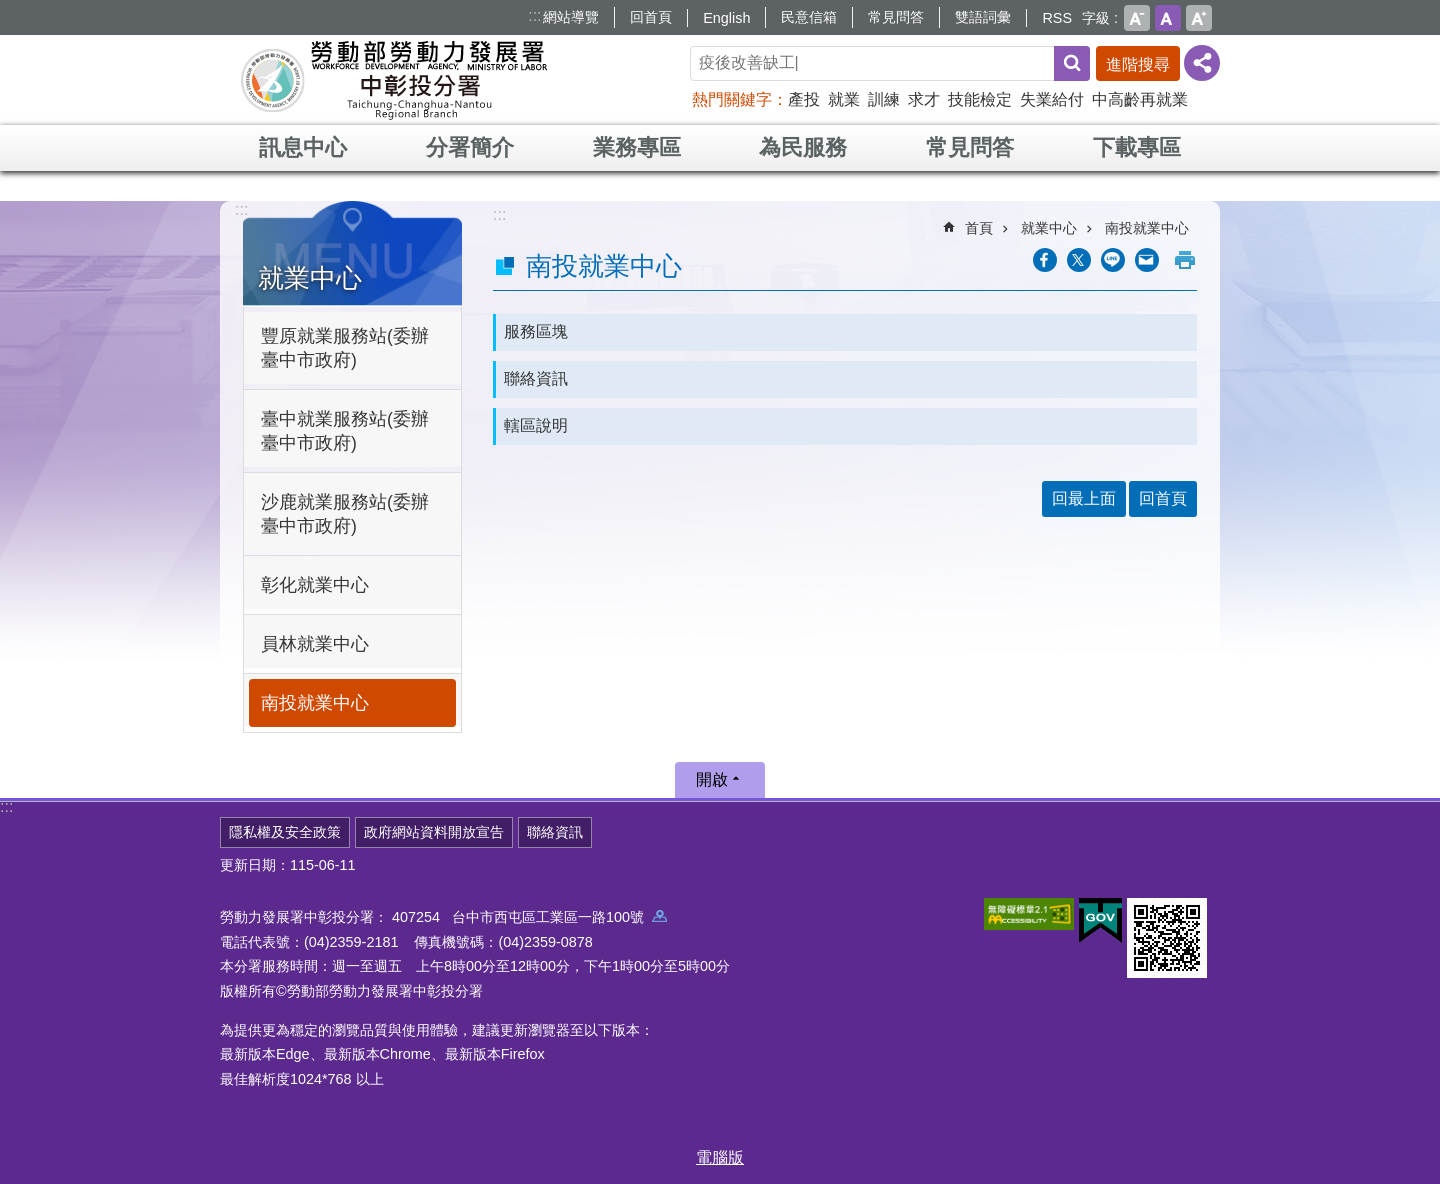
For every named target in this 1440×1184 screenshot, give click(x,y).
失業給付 (1052, 99)
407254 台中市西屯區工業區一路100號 (529, 917)
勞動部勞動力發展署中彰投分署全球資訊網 (394, 80)
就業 (844, 99)
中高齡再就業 (1140, 99)
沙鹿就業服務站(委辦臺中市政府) (345, 514)
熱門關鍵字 (732, 99)
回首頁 (651, 17)
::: (534, 15)
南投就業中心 (315, 703)
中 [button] (1168, 18)
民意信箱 (809, 17)
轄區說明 (536, 425)
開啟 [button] (712, 779)
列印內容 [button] (1185, 260)
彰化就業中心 (315, 585)
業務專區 (637, 147)
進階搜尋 (1138, 64)
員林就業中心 (315, 644)
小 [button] (1137, 18)
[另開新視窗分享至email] (1147, 260)
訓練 (884, 99)
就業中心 (310, 278)
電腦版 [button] (720, 1157)
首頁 (979, 228)
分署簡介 (470, 147)
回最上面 (1084, 498)
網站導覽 (571, 17)
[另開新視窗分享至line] (1113, 260)
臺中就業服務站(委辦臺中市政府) (345, 431)
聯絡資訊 (536, 378)
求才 (924, 99)
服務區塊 (536, 331)
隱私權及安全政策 (285, 832)
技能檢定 (980, 99)
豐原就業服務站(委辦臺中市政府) (345, 348)
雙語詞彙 (983, 17)
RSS (1057, 18)
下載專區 (1137, 147)
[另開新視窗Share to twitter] (1079, 260)
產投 (804, 99)
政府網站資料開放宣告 (434, 832)
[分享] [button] (1202, 63)
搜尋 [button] (1072, 63)
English (726, 18)
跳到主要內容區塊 (10, 10)
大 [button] (1199, 18)
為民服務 (803, 147)
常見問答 (896, 17)
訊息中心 (303, 147)
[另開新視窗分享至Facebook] (1045, 260)
